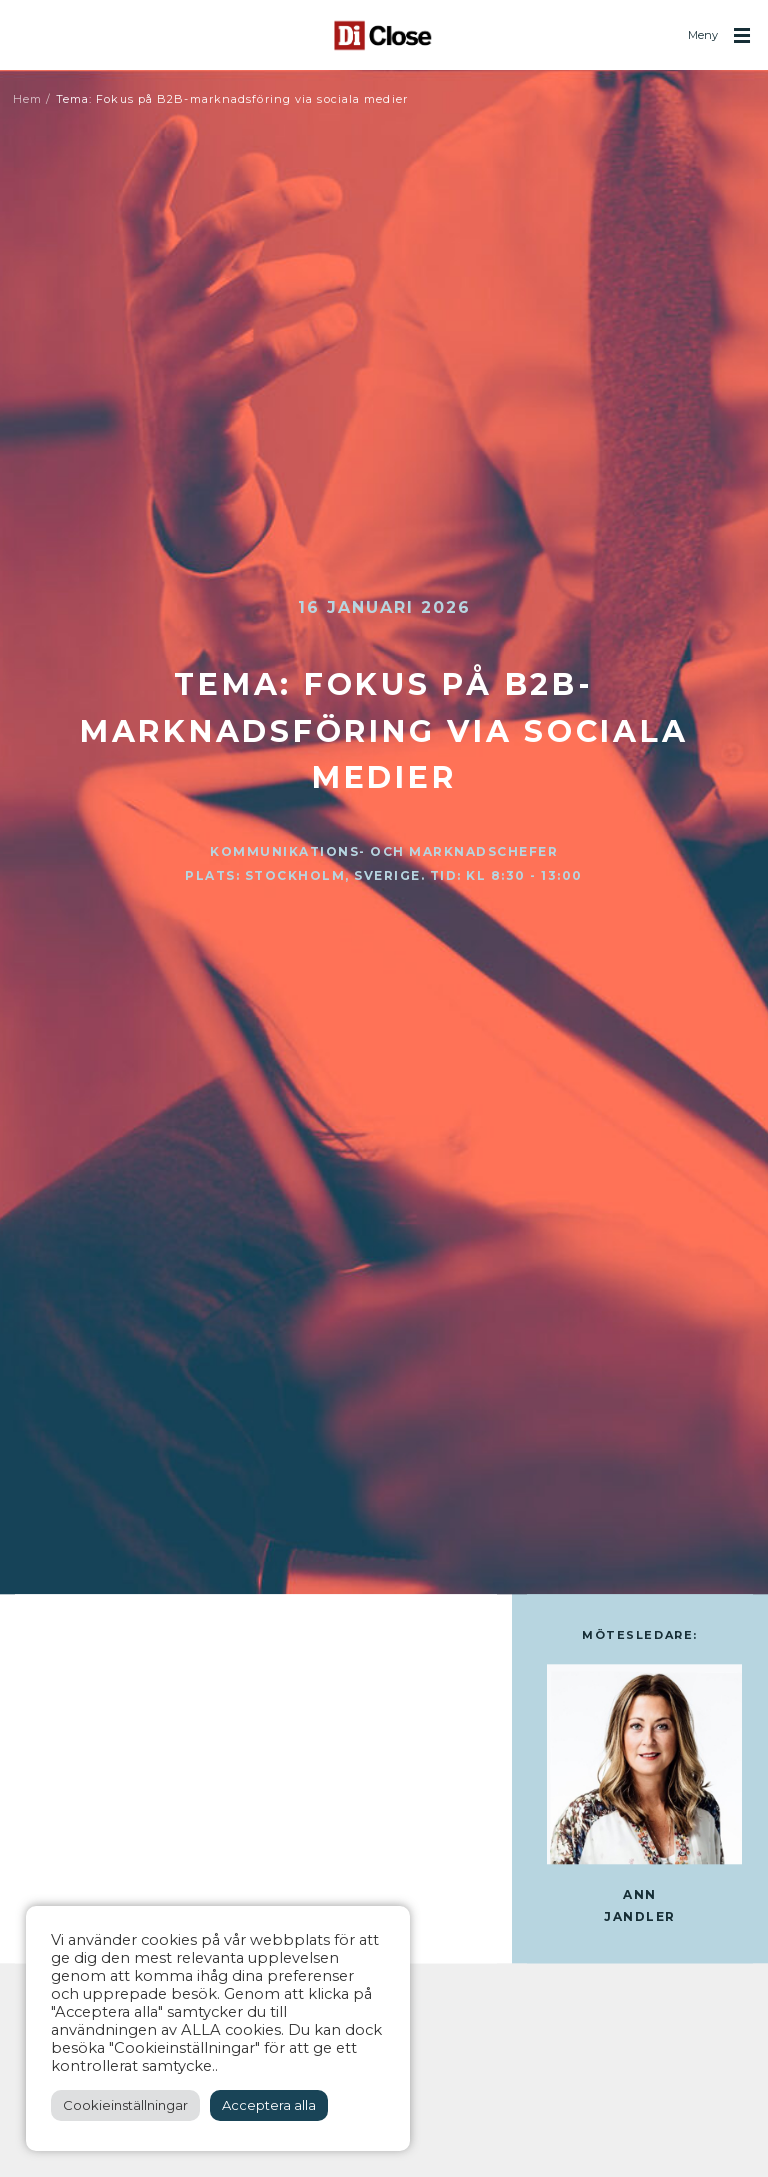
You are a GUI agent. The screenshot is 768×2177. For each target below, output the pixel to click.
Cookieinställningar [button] (125, 2105)
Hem (27, 99)
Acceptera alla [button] (269, 2105)
